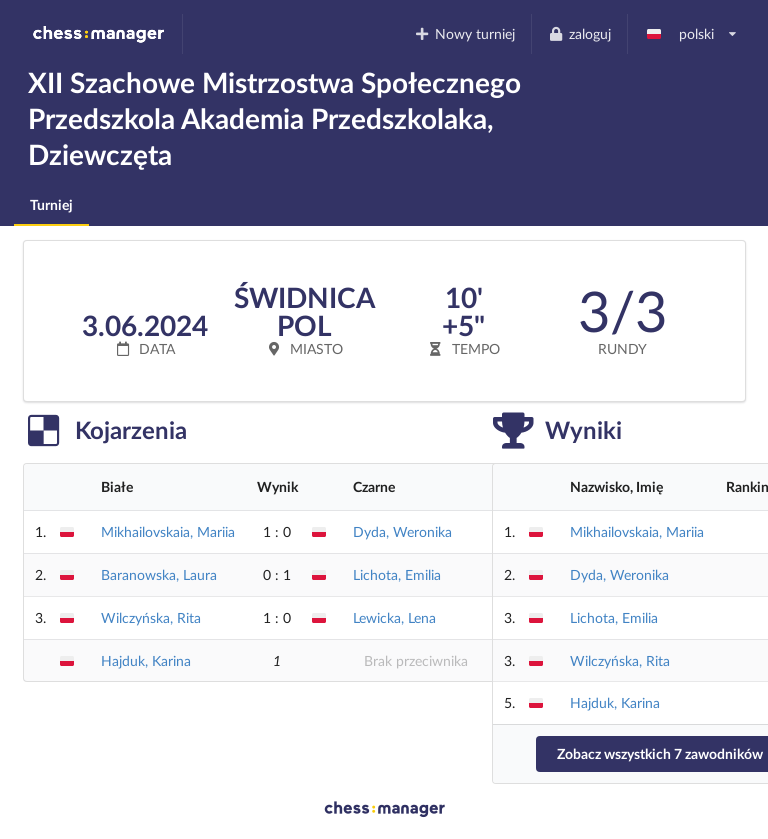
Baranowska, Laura (159, 574)
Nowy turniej (465, 33)
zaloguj (579, 33)
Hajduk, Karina (146, 660)
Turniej (51, 204)
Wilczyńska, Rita (151, 617)
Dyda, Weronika (402, 531)
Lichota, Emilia (397, 574)
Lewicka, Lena (394, 617)
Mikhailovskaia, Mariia (168, 531)
